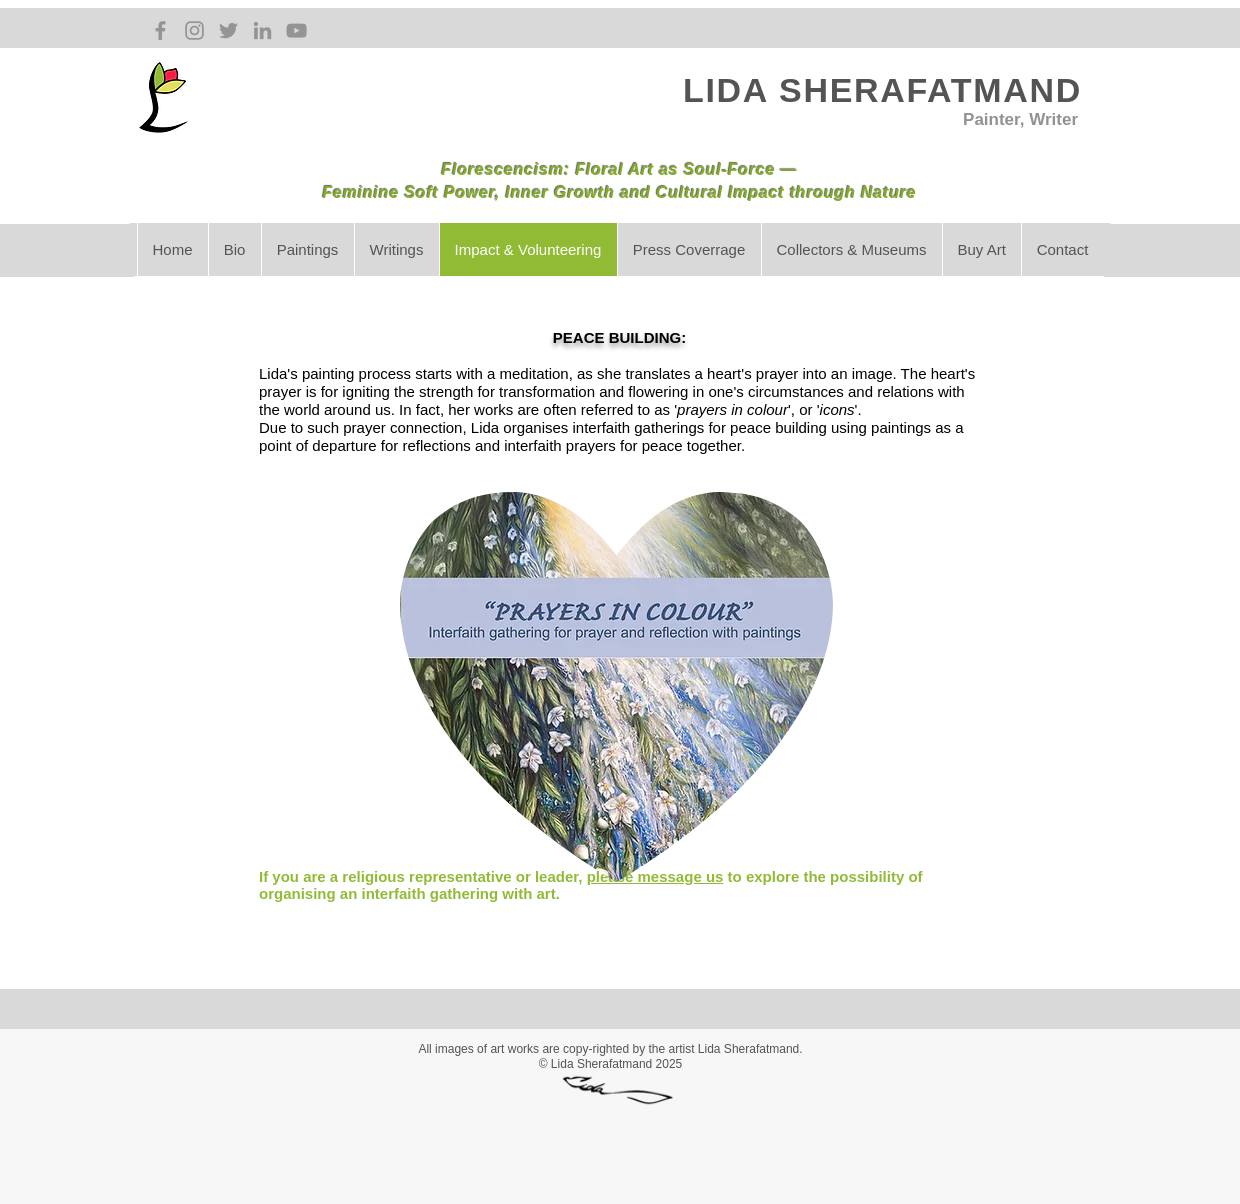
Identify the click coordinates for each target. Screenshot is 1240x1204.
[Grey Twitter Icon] (228, 30)
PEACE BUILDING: (619, 337)
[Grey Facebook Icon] (160, 30)
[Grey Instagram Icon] (194, 30)
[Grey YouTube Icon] (296, 30)
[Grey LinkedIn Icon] (262, 30)
